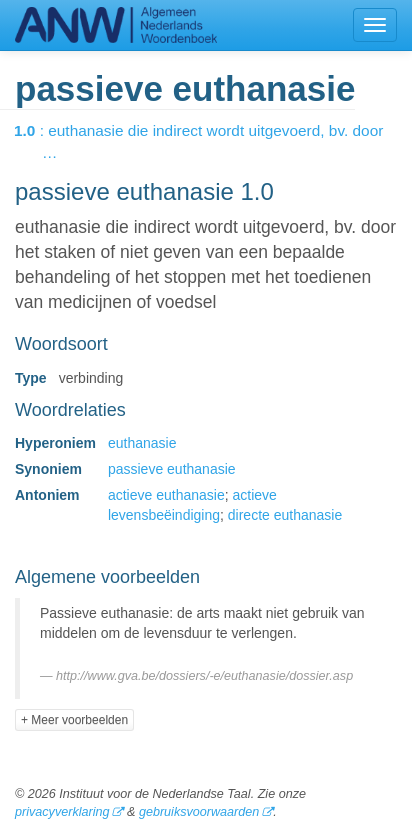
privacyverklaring (62, 812)
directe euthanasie (285, 515)
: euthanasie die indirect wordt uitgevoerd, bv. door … (212, 141)
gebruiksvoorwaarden (199, 812)
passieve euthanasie (172, 469)
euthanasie (142, 443)
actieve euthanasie (166, 495)
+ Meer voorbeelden (74, 720)
